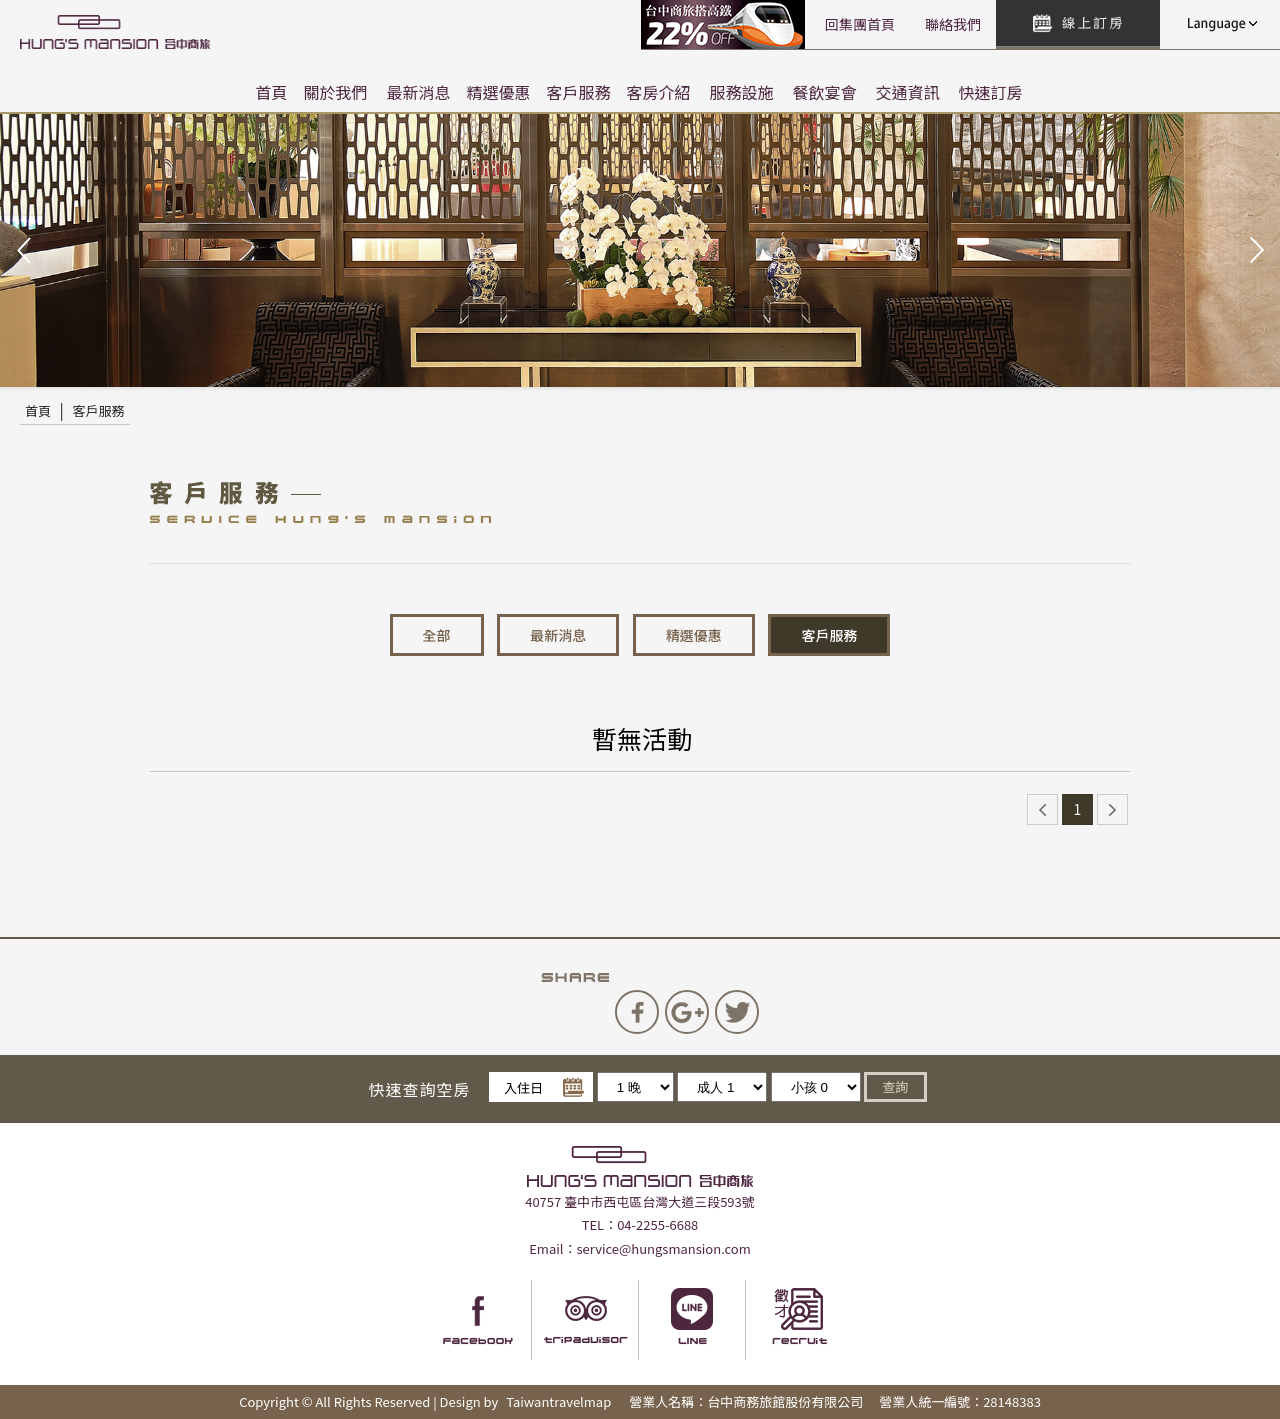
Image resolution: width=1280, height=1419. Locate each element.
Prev (26, 251)
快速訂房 (991, 92)
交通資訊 (908, 92)
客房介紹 (659, 92)
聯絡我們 (953, 24)
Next (1254, 251)
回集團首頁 (860, 24)
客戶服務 (579, 92)
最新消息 (418, 92)
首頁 (271, 92)
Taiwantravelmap (558, 1401)
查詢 (895, 1086)
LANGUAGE (1220, 24)
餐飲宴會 (825, 92)
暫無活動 (642, 738)
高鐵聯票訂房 (725, 24)
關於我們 (335, 92)
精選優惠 (498, 92)
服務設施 (742, 92)
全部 (437, 635)
